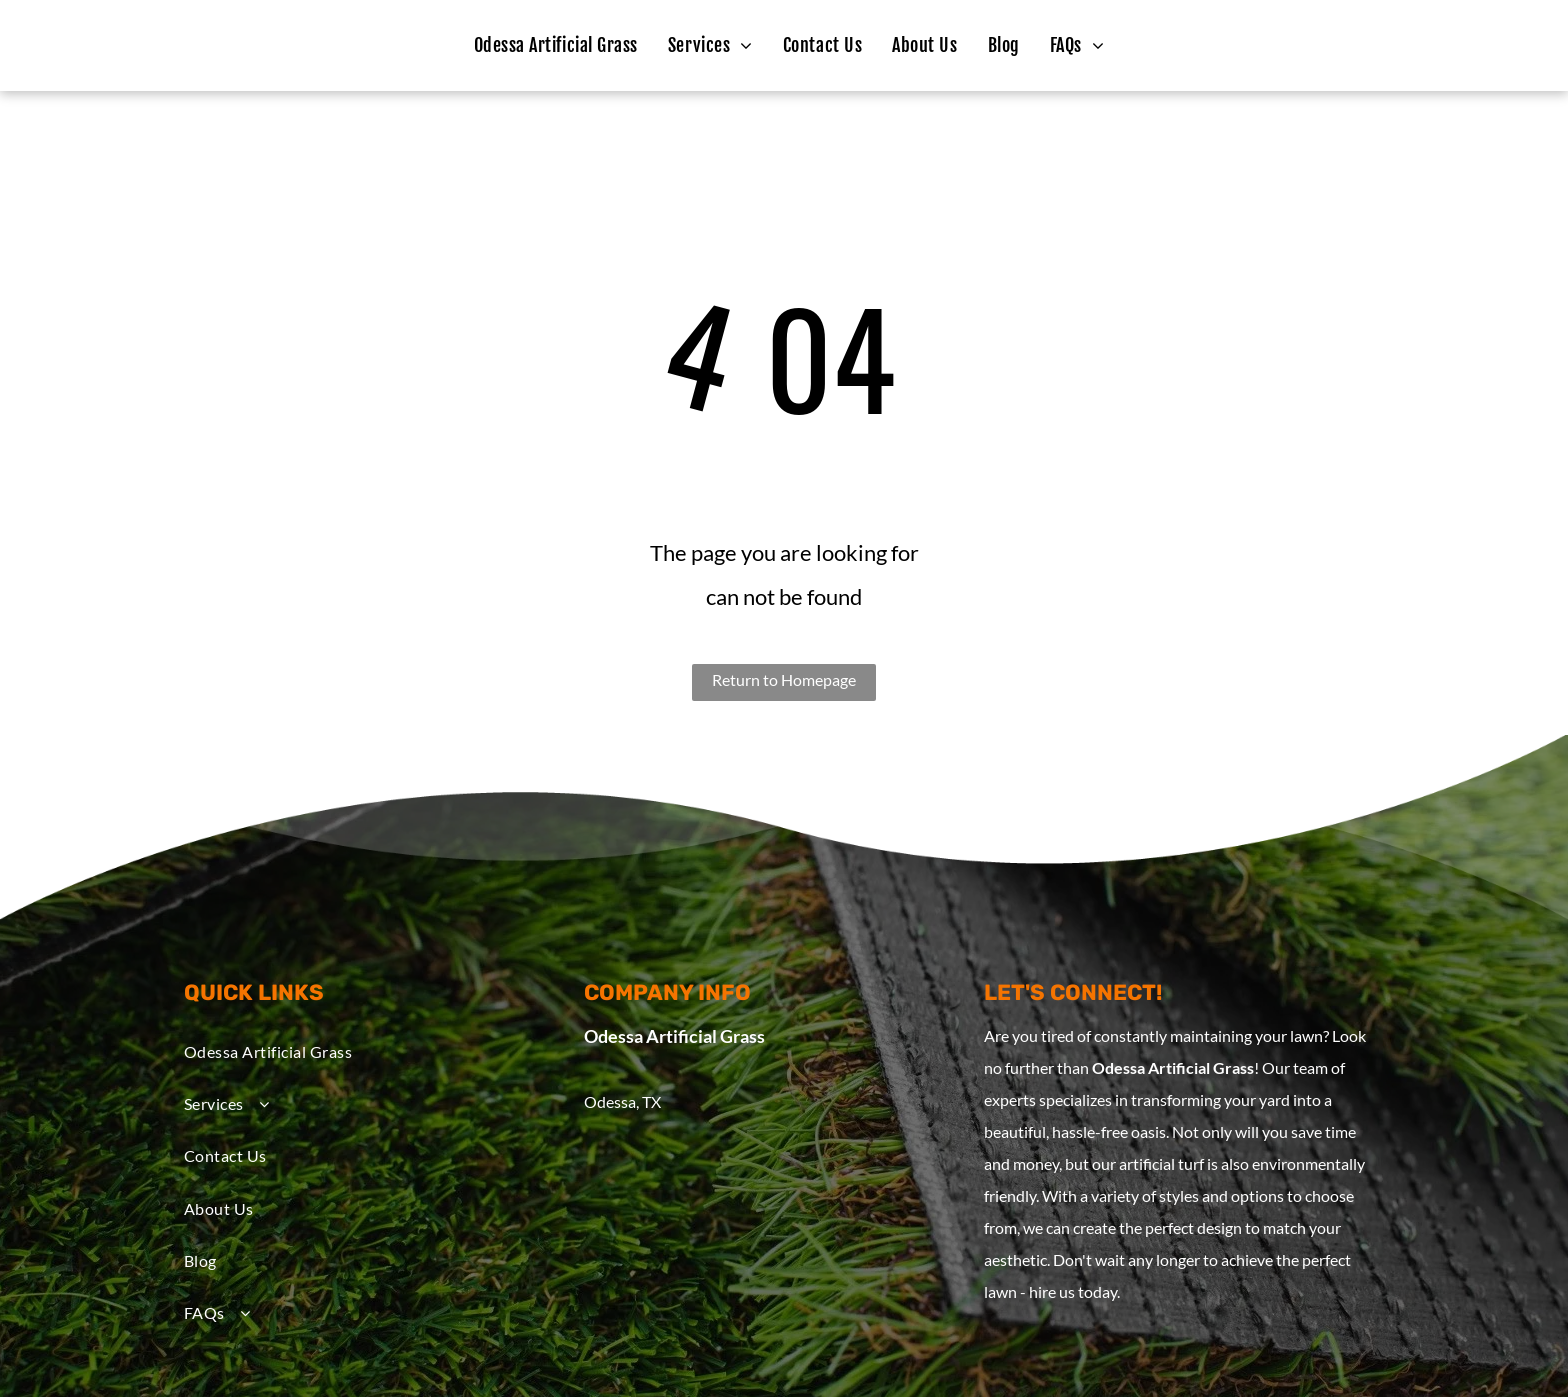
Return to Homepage (784, 679)
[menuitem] (556, 45)
